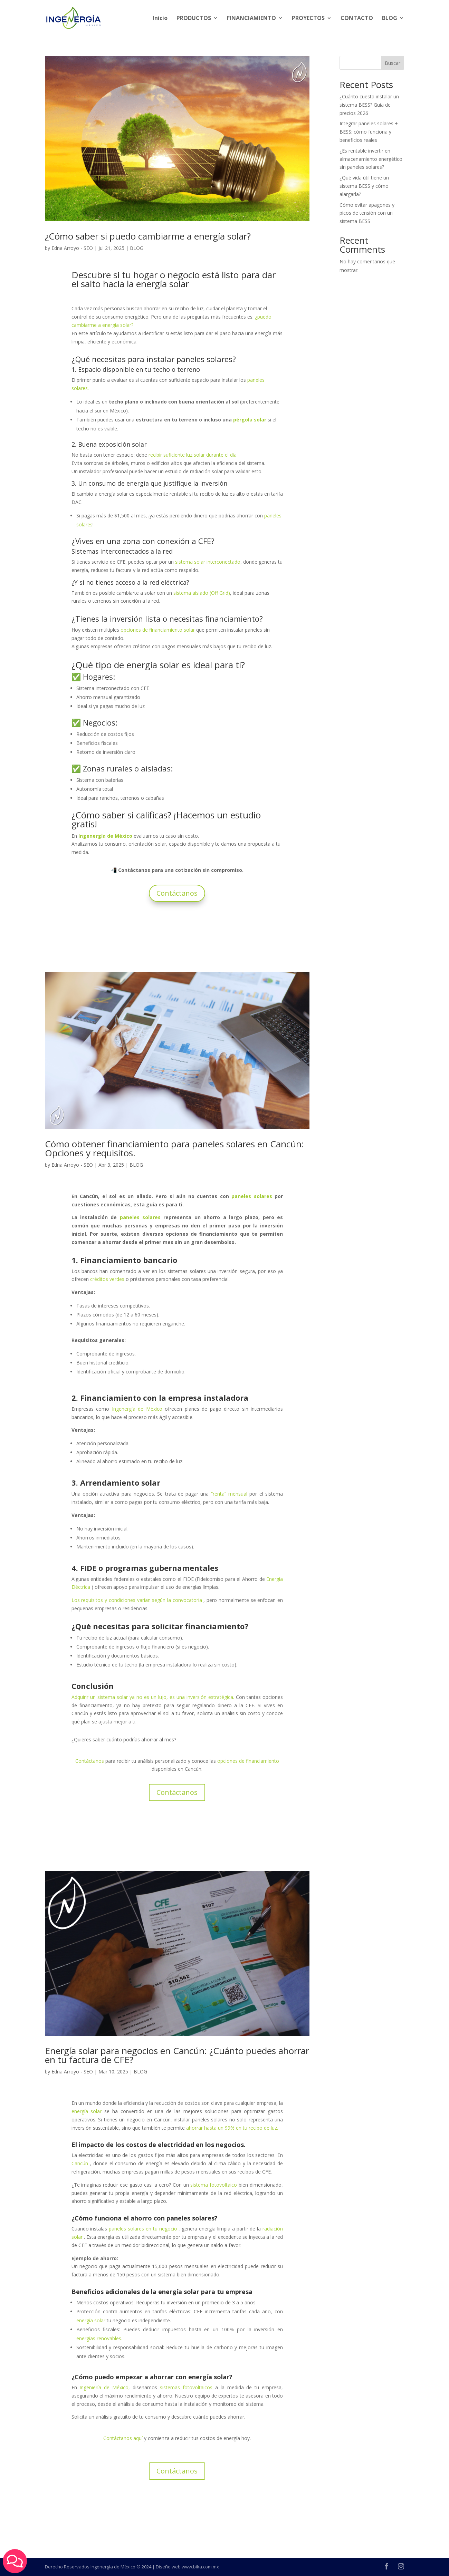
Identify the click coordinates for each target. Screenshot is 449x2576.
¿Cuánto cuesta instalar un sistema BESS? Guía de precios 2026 (369, 104)
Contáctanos (177, 893)
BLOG (389, 19)
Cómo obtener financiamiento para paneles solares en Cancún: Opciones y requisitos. (174, 1148)
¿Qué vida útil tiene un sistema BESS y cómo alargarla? (364, 185)
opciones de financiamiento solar (158, 629)
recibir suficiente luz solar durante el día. (193, 454)
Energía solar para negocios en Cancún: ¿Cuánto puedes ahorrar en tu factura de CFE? (177, 2055)
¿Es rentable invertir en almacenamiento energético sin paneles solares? (371, 159)
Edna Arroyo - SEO (72, 248)
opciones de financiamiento (248, 1761)
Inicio (160, 19)
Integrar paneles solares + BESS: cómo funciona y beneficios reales (369, 131)
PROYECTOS (308, 19)
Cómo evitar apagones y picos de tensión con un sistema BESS (367, 213)
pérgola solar (249, 419)
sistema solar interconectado (207, 561)
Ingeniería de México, (104, 2387)
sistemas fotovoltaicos (186, 2387)
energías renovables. (99, 2338)
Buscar (392, 63)
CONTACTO (357, 19)
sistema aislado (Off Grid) (201, 593)
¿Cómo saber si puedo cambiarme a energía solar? (148, 236)
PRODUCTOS (193, 19)
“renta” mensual (229, 1493)
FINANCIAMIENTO (251, 19)
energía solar (90, 2320)
